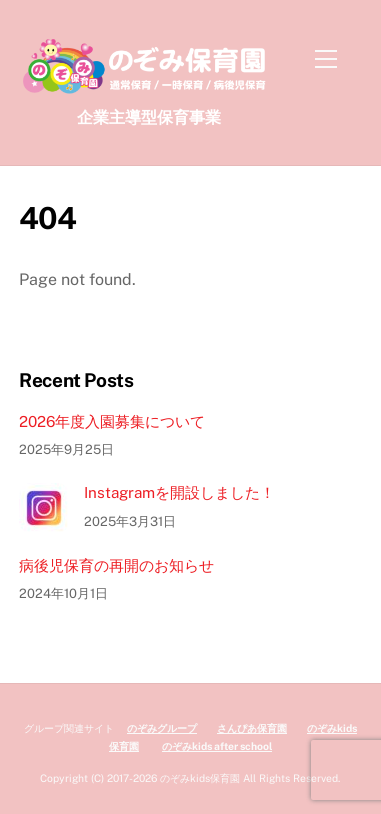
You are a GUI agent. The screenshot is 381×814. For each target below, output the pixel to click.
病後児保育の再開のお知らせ (116, 565)
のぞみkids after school (217, 746)
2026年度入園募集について (112, 421)
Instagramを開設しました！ (179, 492)
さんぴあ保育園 (252, 728)
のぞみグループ (162, 728)
